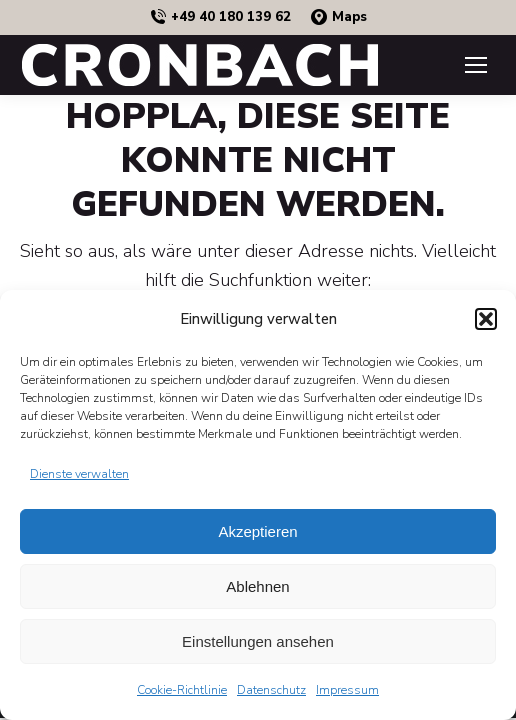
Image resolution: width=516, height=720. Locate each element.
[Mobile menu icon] (476, 65)
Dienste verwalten (79, 474)
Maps (339, 17)
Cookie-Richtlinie (182, 690)
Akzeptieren (257, 531)
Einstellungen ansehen (258, 641)
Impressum (347, 690)
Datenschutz (271, 690)
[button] (486, 319)
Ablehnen (257, 586)
